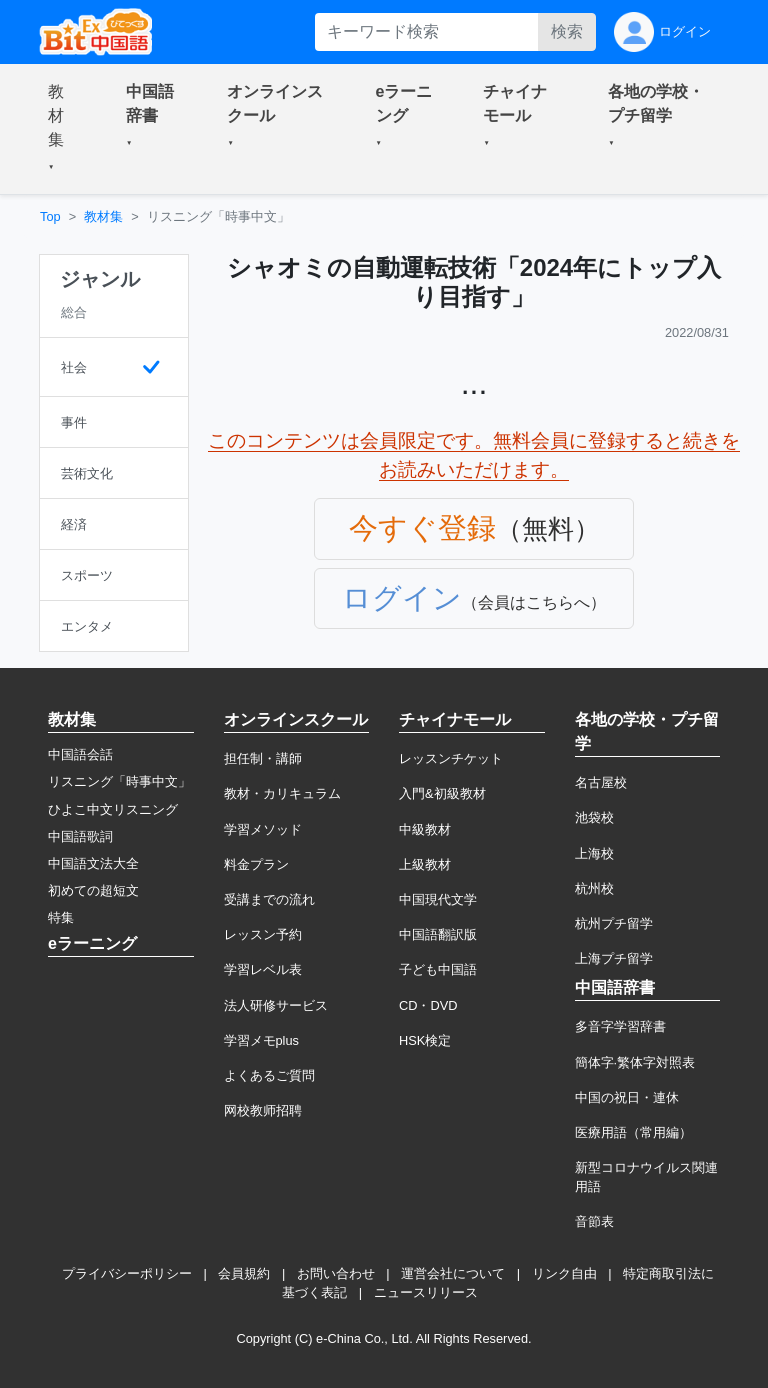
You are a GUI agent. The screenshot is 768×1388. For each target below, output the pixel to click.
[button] (63, 129)
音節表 (594, 1221)
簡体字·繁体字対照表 (635, 1062)
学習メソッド (263, 829)
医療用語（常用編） (633, 1132)
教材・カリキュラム (282, 793)
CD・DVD (428, 1005)
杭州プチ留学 (614, 923)
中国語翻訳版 (438, 934)
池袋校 (594, 817)
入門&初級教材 (442, 793)
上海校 (594, 853)
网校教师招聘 (263, 1110)
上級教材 (425, 864)
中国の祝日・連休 (627, 1097)
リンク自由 (564, 1273)
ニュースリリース (426, 1292)
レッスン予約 (263, 934)
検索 (567, 31)
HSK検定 (425, 1040)
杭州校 (594, 888)
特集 (61, 917)
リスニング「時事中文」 (119, 781)
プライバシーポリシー (127, 1273)
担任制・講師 (263, 758)
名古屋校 (601, 782)
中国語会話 (80, 754)
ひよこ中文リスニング (113, 809)
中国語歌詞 (80, 836)
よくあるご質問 (269, 1075)
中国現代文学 (438, 899)
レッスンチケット (451, 758)
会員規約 (244, 1273)
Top (50, 216)
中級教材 (425, 829)
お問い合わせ (336, 1273)
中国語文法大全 (93, 863)
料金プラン (256, 864)
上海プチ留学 (614, 958)
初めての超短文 (93, 890)
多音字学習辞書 (620, 1026)
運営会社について (453, 1273)
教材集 (103, 216)
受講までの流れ (269, 899)
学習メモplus (261, 1040)
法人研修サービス (276, 1005)
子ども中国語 (438, 969)
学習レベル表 (263, 969)
